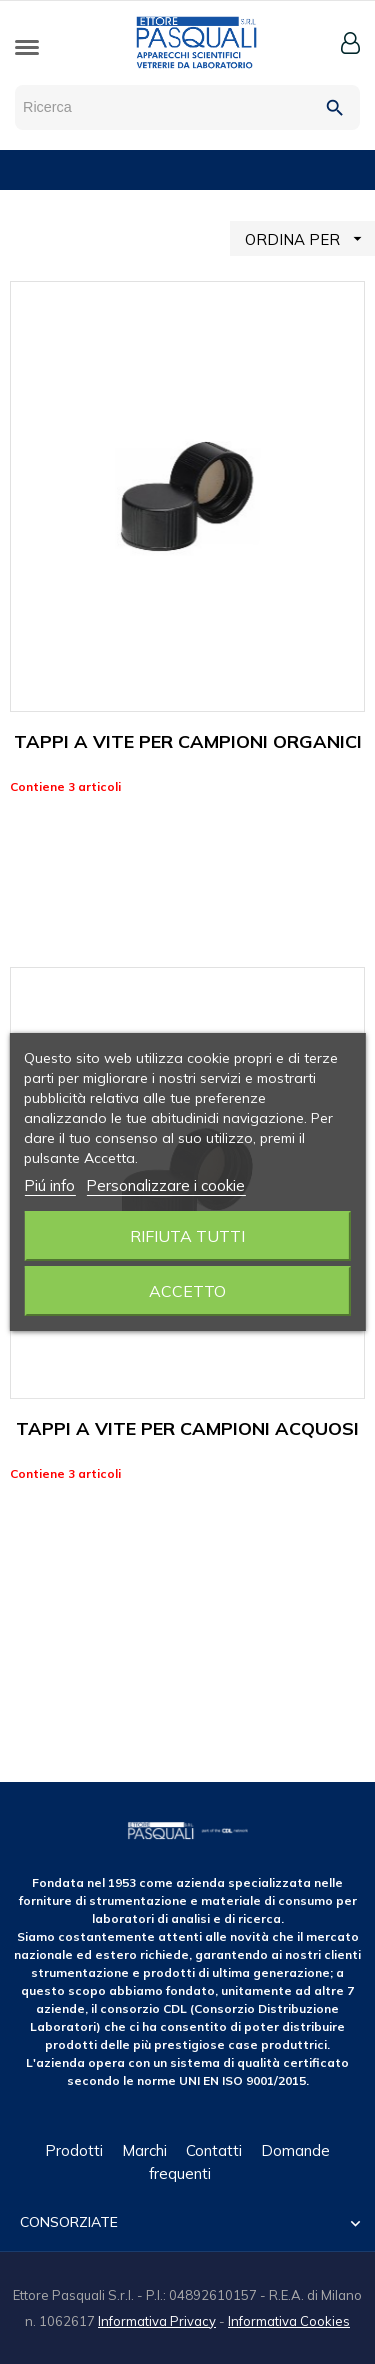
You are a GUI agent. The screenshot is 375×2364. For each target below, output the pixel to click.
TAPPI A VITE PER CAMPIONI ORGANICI (188, 741)
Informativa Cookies (289, 2321)
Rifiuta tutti (187, 1236)
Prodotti (74, 2150)
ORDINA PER (310, 238)
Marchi (144, 2150)
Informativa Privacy (157, 2321)
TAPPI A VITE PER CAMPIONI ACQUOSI (187, 1428)
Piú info (49, 1185)
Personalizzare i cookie (165, 1185)
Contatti (214, 2150)
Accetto (187, 1291)
